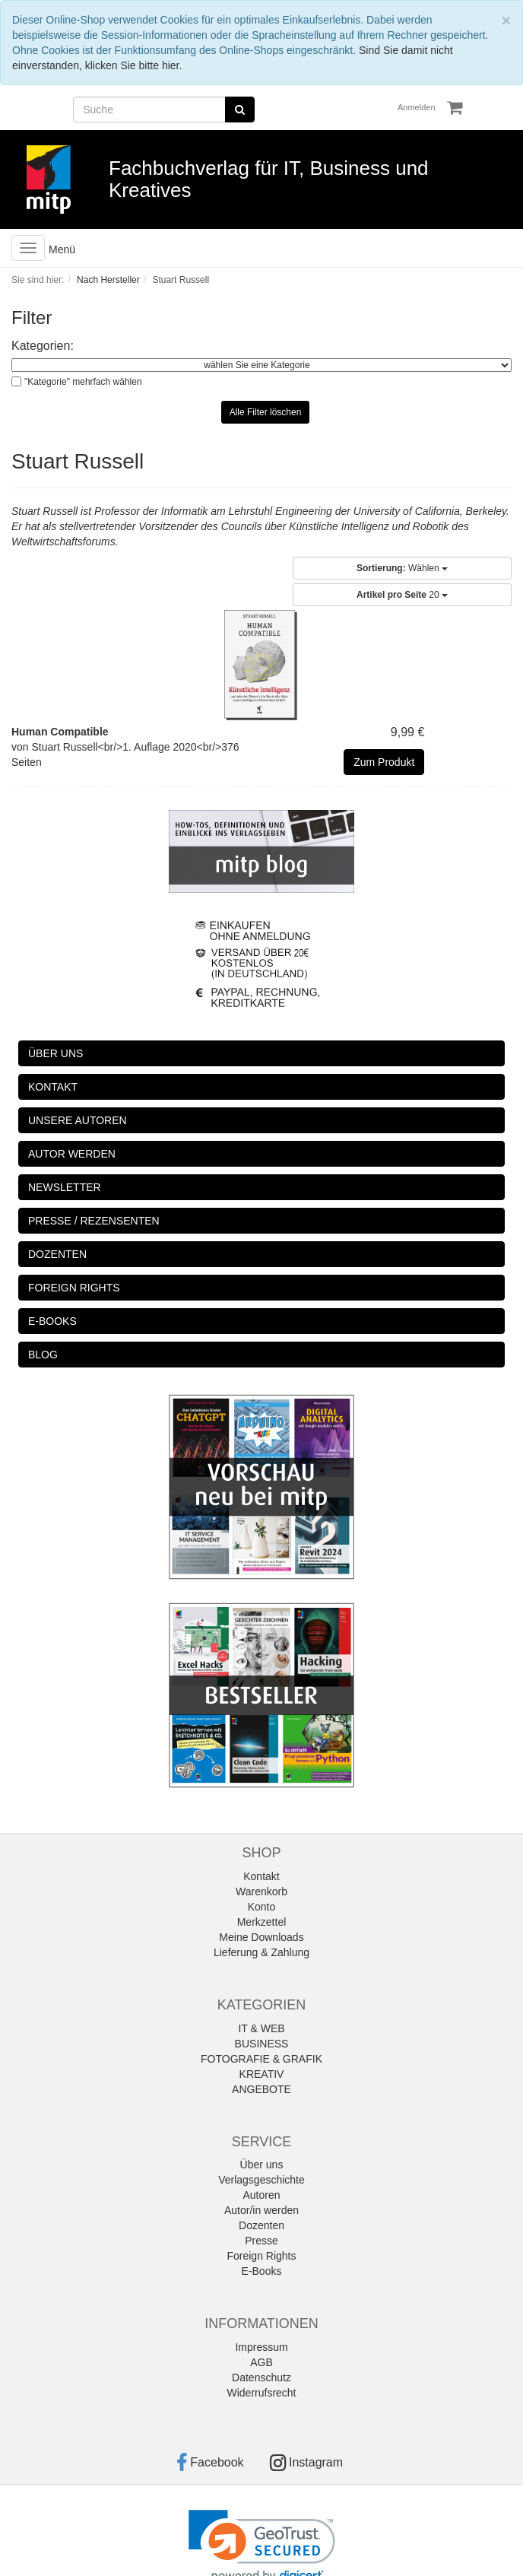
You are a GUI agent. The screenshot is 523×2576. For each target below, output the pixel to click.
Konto (262, 1907)
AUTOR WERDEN (72, 1154)
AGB (261, 2362)
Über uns (262, 2164)
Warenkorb (261, 1891)
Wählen (402, 568)
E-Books (262, 2271)
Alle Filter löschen (266, 412)
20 (402, 594)
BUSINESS (262, 2044)
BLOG (43, 1354)
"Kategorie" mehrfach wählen (83, 381)
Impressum (261, 2347)
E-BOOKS (52, 1321)
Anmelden (417, 107)
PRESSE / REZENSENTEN (94, 1221)
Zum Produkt (383, 762)
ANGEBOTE (261, 2089)
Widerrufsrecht (261, 2393)
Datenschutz (261, 2377)
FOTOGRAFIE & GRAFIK (261, 2059)
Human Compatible (60, 732)
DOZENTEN (57, 1254)
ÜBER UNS (55, 1053)
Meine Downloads (261, 1937)
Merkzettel (262, 1922)
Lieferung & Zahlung (261, 1952)
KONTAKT (53, 1087)
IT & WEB (261, 2028)
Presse (261, 2241)
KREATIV (261, 2074)
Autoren (261, 2195)
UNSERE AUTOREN (77, 1120)
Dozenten (261, 2225)
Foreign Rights (261, 2256)
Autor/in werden (261, 2210)
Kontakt (261, 1876)
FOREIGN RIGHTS (74, 1288)
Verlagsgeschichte (261, 2180)
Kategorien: (42, 345)
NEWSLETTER (64, 1187)
